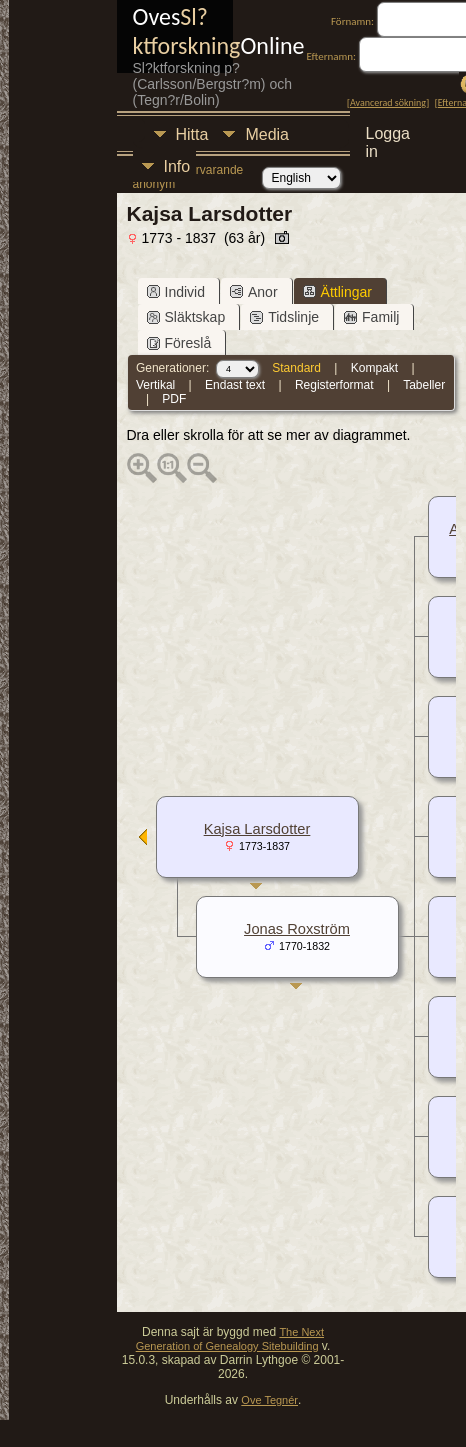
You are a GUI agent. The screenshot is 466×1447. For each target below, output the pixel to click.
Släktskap (186, 317)
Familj (371, 317)
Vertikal (155, 385)
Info (177, 166)
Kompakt (374, 368)
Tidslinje (284, 317)
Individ (176, 292)
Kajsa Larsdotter (257, 829)
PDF (174, 399)
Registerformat (334, 385)
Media (267, 134)
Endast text (235, 385)
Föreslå (179, 343)
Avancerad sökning (388, 102)
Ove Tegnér (269, 1400)
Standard (296, 368)
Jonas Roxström (297, 929)
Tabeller (424, 385)
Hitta (192, 134)
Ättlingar (337, 292)
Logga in (388, 136)
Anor (254, 292)
